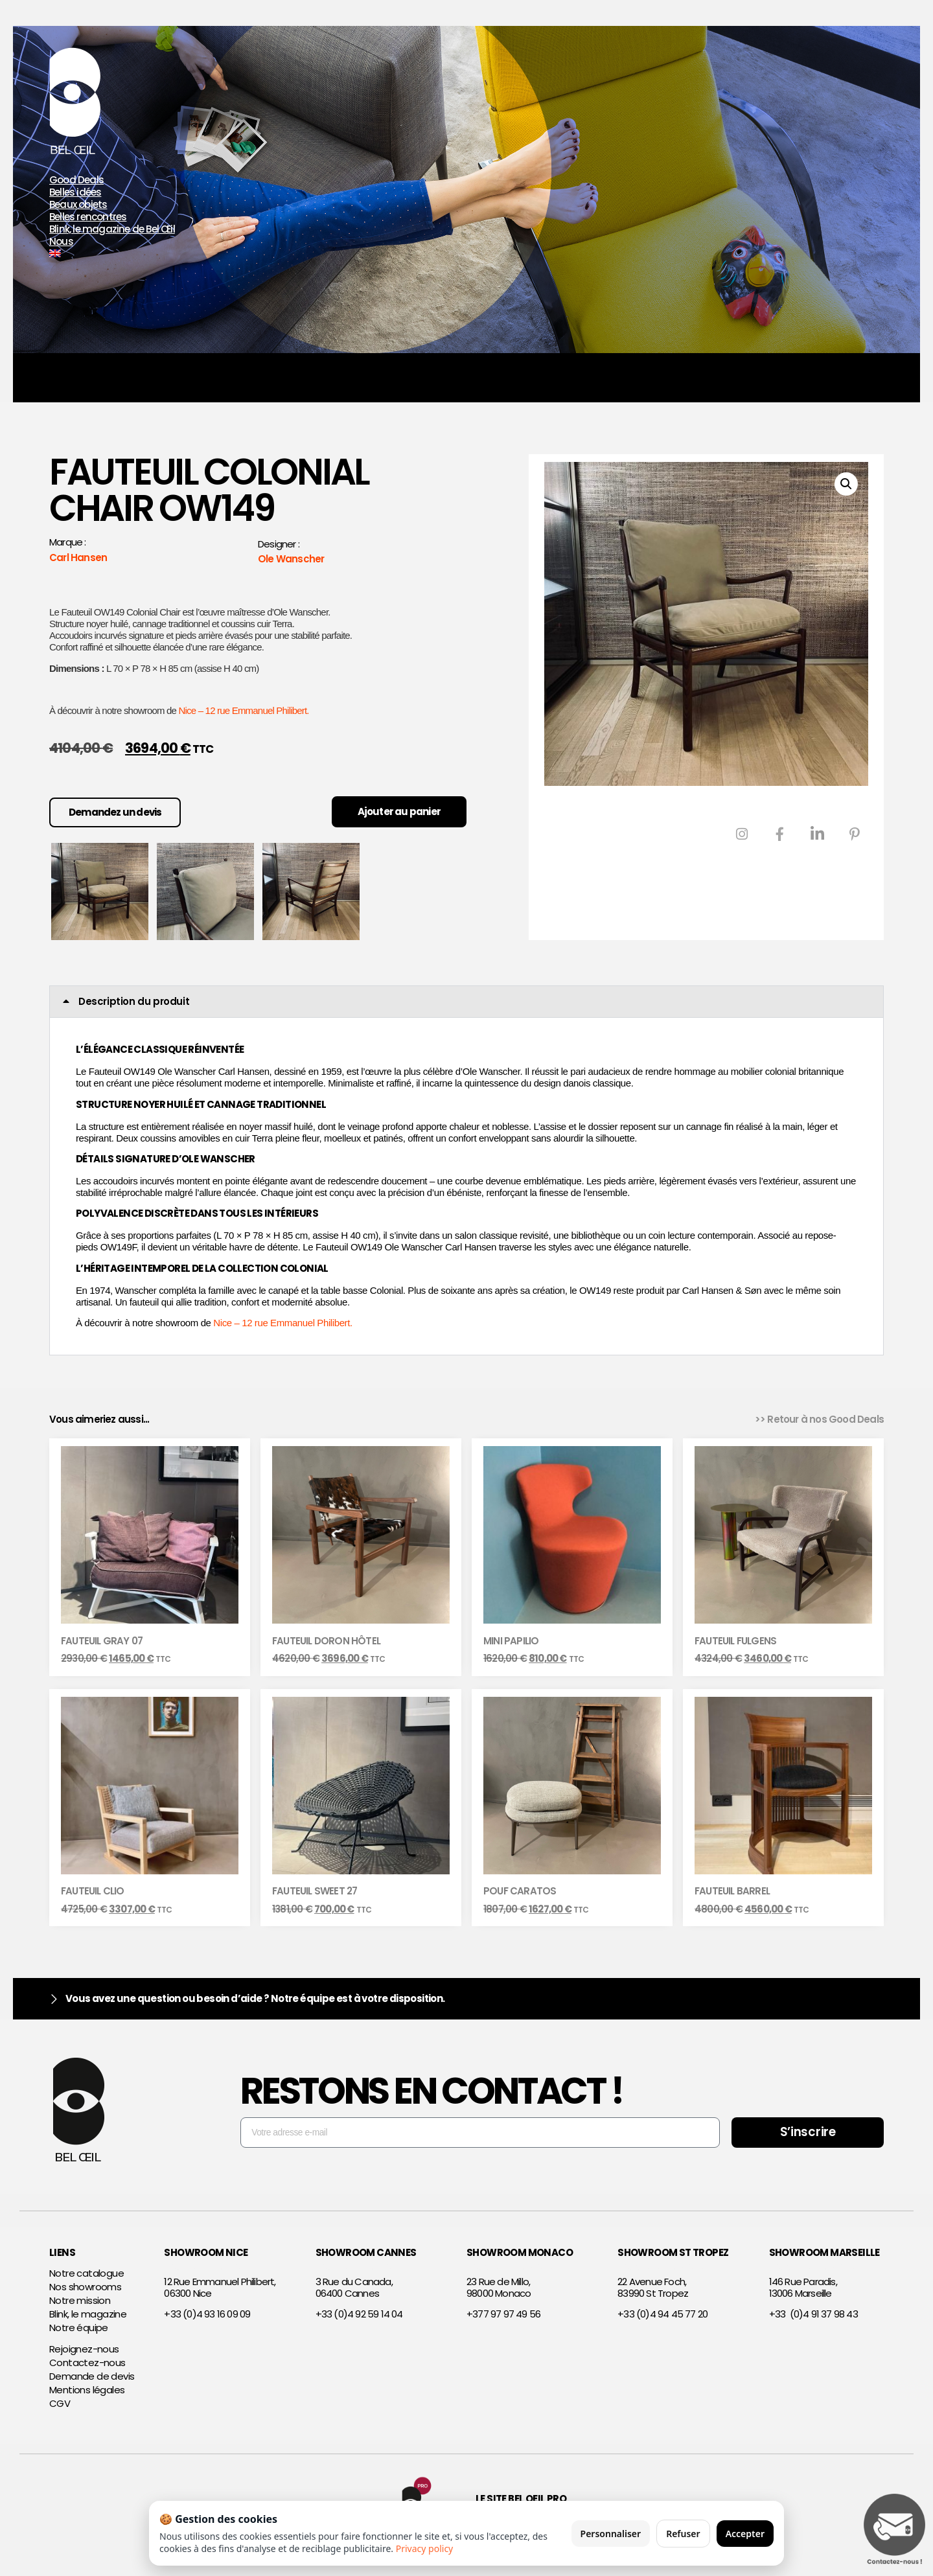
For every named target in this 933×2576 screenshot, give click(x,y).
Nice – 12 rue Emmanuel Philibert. (244, 710)
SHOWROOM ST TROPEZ (672, 2252)
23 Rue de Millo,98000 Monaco (498, 2287)
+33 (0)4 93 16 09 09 (207, 2314)
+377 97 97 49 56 (503, 2314)
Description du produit (133, 1001)
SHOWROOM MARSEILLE (824, 2252)
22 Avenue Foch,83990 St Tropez (652, 2287)
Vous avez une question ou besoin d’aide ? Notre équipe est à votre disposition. (255, 1998)
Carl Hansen (78, 557)
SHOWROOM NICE (206, 2252)
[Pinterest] (854, 834)
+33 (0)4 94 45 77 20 (662, 2314)
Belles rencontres (87, 217)
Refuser (683, 2533)
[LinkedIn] (817, 834)
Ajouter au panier (399, 811)
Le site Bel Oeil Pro (521, 2498)
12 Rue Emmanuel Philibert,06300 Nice (219, 2287)
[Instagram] (742, 834)
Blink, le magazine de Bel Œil (112, 230)
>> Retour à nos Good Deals (819, 1419)
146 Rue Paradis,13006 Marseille (803, 2287)
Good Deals (76, 180)
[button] (846, 484)
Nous (61, 242)
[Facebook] (779, 834)
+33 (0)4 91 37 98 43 (813, 2314)
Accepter (745, 2533)
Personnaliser (611, 2533)
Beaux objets (78, 205)
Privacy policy (425, 2548)
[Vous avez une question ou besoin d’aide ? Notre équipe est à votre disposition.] (54, 1999)
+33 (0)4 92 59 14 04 (359, 2314)
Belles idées (75, 193)
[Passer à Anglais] (207, 254)
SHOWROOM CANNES (366, 2252)
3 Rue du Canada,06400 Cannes (354, 2287)
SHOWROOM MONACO (519, 2252)
